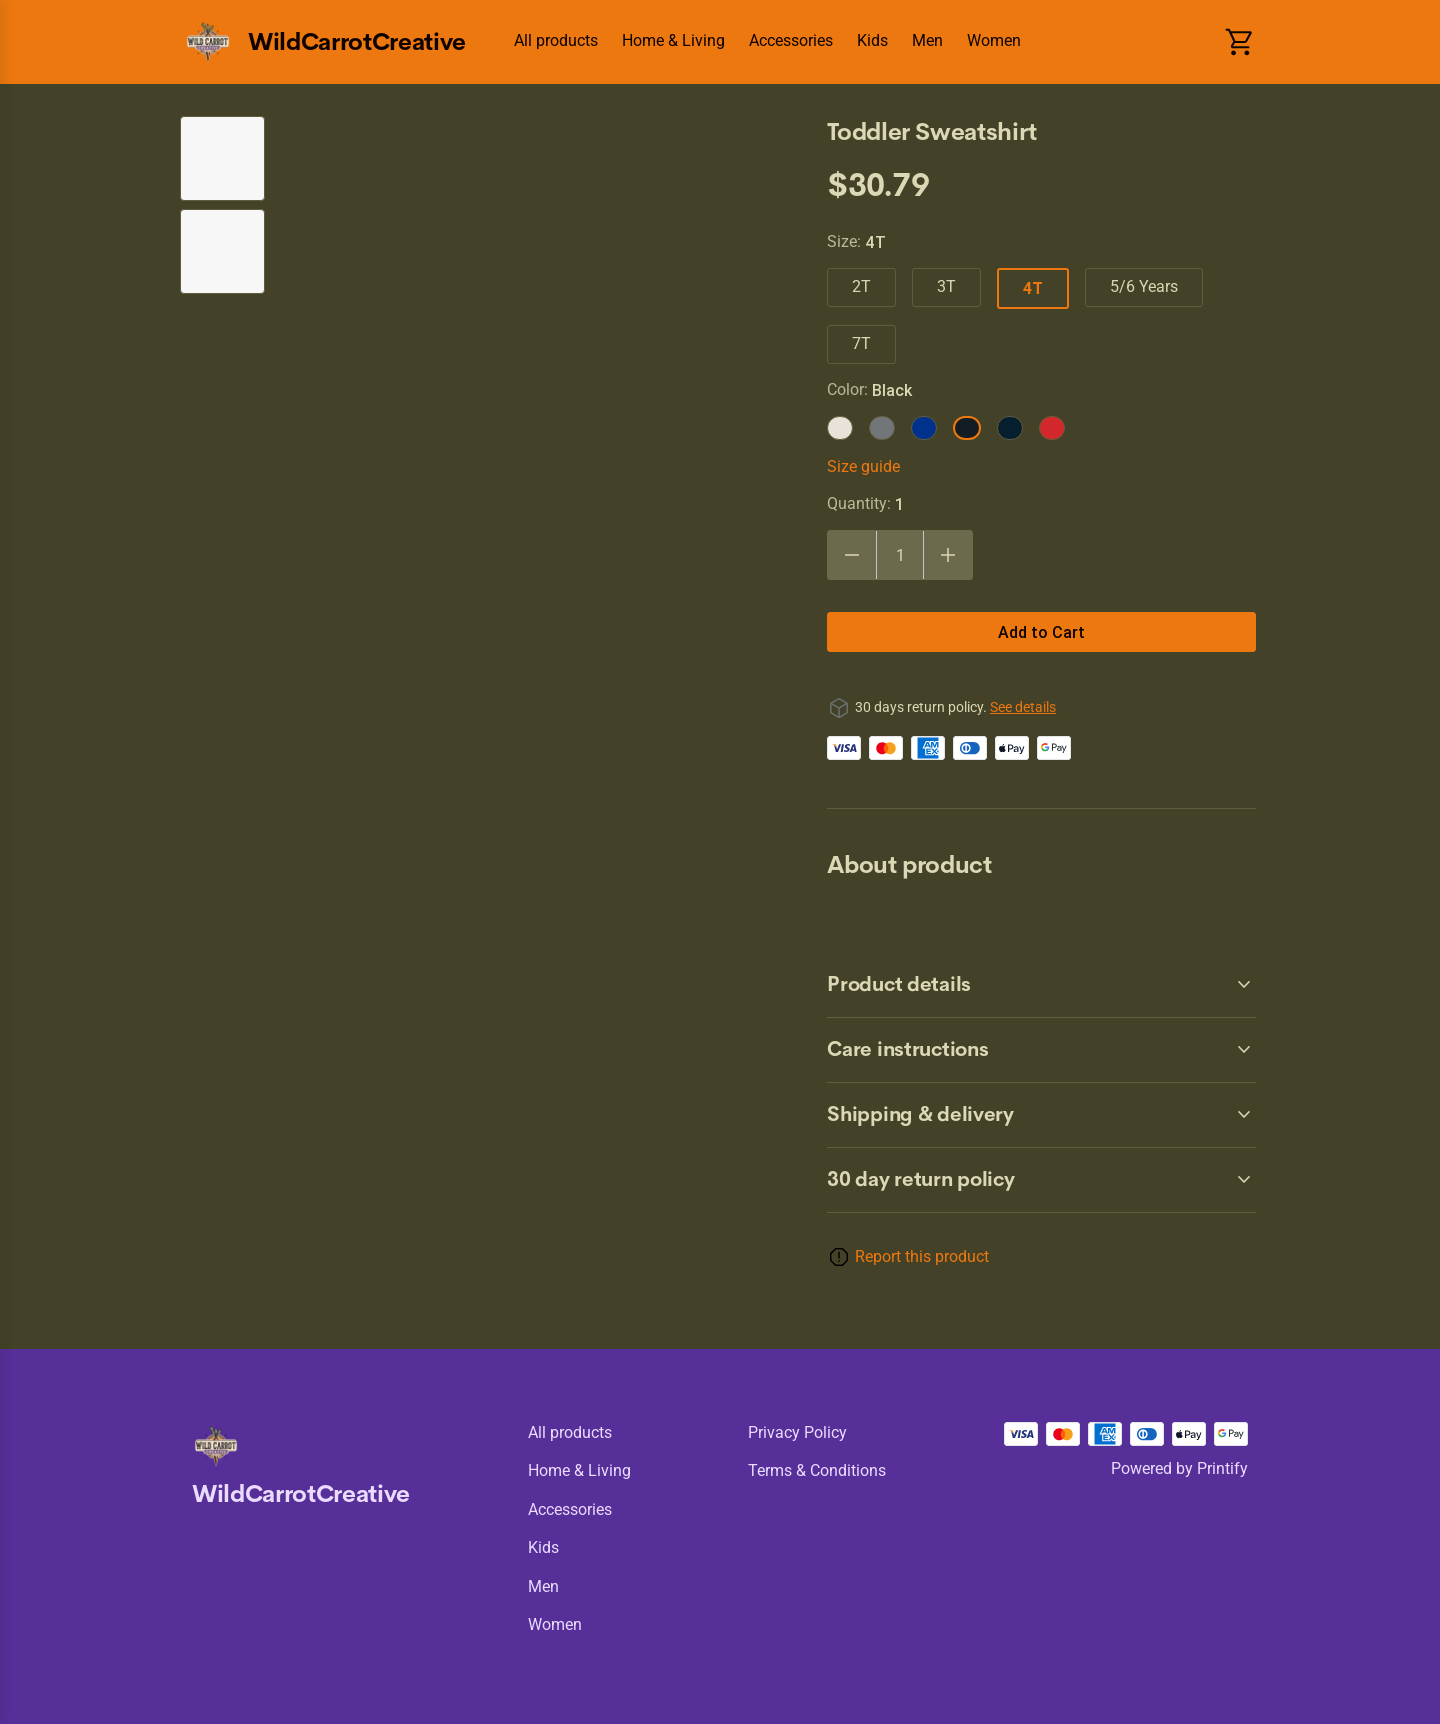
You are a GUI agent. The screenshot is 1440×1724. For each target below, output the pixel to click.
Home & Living (673, 40)
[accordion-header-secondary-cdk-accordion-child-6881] (1041, 1180)
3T (946, 286)
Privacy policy (797, 1432)
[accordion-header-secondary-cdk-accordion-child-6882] (1041, 985)
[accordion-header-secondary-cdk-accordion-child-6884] (1041, 1115)
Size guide (863, 466)
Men (927, 40)
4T (1033, 288)
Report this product (922, 1256)
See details (1023, 707)
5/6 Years (1144, 286)
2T (861, 286)
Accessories (791, 40)
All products (556, 40)
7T (861, 343)
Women (994, 40)
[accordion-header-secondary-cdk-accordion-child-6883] (1041, 1050)
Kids (872, 40)
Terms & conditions (817, 1470)
